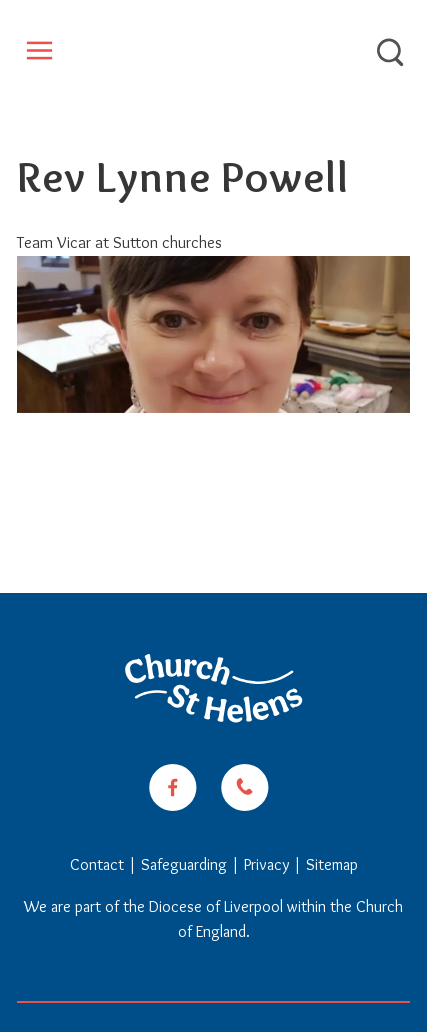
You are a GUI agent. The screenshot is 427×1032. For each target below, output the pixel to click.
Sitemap (332, 864)
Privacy (266, 864)
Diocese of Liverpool (216, 906)
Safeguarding (184, 864)
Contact (99, 864)
